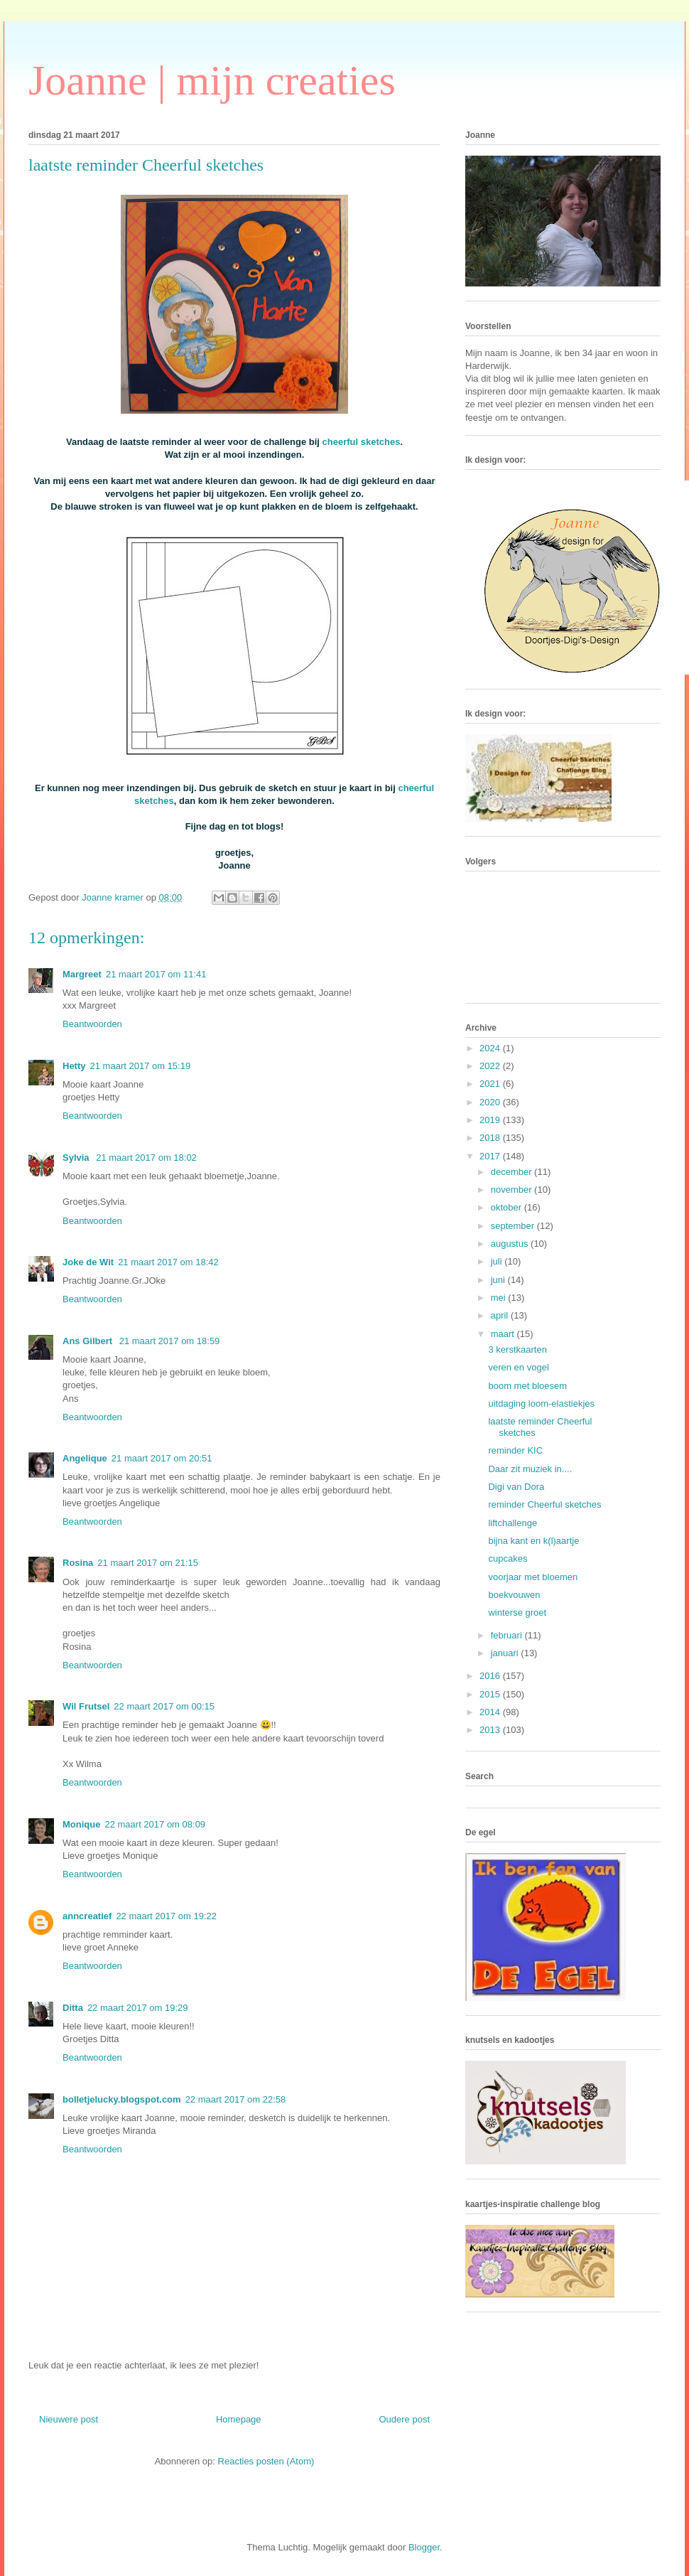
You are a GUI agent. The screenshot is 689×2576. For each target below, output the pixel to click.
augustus (511, 1243)
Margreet (82, 974)
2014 (491, 1712)
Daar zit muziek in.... (530, 1469)
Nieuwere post (68, 2419)
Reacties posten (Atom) (266, 2461)
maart (504, 1334)
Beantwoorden (92, 1024)
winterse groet (517, 1612)
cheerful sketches (361, 441)
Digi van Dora (516, 1486)
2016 (491, 1675)
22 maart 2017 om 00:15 (164, 1706)
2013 (491, 1729)
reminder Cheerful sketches (544, 1504)
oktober (507, 1207)
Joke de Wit (88, 1262)
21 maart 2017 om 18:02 (146, 1157)
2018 (491, 1137)
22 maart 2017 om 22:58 (235, 2099)
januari (506, 1653)
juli (498, 1261)
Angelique (85, 1458)
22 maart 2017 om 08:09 (154, 1824)
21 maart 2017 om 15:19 (140, 1066)
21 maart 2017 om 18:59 (169, 1341)
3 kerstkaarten (517, 1349)
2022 (491, 1066)
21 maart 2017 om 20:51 (162, 1458)
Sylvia (77, 1157)
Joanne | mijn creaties (212, 80)
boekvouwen (514, 1594)
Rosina (78, 1562)
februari (508, 1635)
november (512, 1189)
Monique (81, 1824)
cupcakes (507, 1558)
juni (499, 1279)
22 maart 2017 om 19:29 (137, 2007)
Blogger (424, 2547)
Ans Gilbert (89, 1341)
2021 (491, 1083)
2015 (491, 1694)
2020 (491, 1102)
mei (500, 1297)
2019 (491, 1120)
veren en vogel (518, 1367)
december (512, 1171)
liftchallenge (512, 1523)
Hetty (74, 1066)
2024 (491, 1048)
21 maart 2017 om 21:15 (147, 1562)
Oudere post (404, 2419)
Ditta (73, 2007)
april (501, 1315)
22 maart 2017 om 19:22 (166, 1916)
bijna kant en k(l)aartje (533, 1540)
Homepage (238, 2419)
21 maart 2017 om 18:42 (168, 1262)
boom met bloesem (527, 1385)
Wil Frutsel (86, 1706)
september (514, 1225)
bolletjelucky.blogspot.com (122, 2099)
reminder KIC (515, 1450)
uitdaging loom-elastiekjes (541, 1403)
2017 (491, 1156)
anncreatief (87, 1916)
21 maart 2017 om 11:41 (156, 974)
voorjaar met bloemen (532, 1577)
